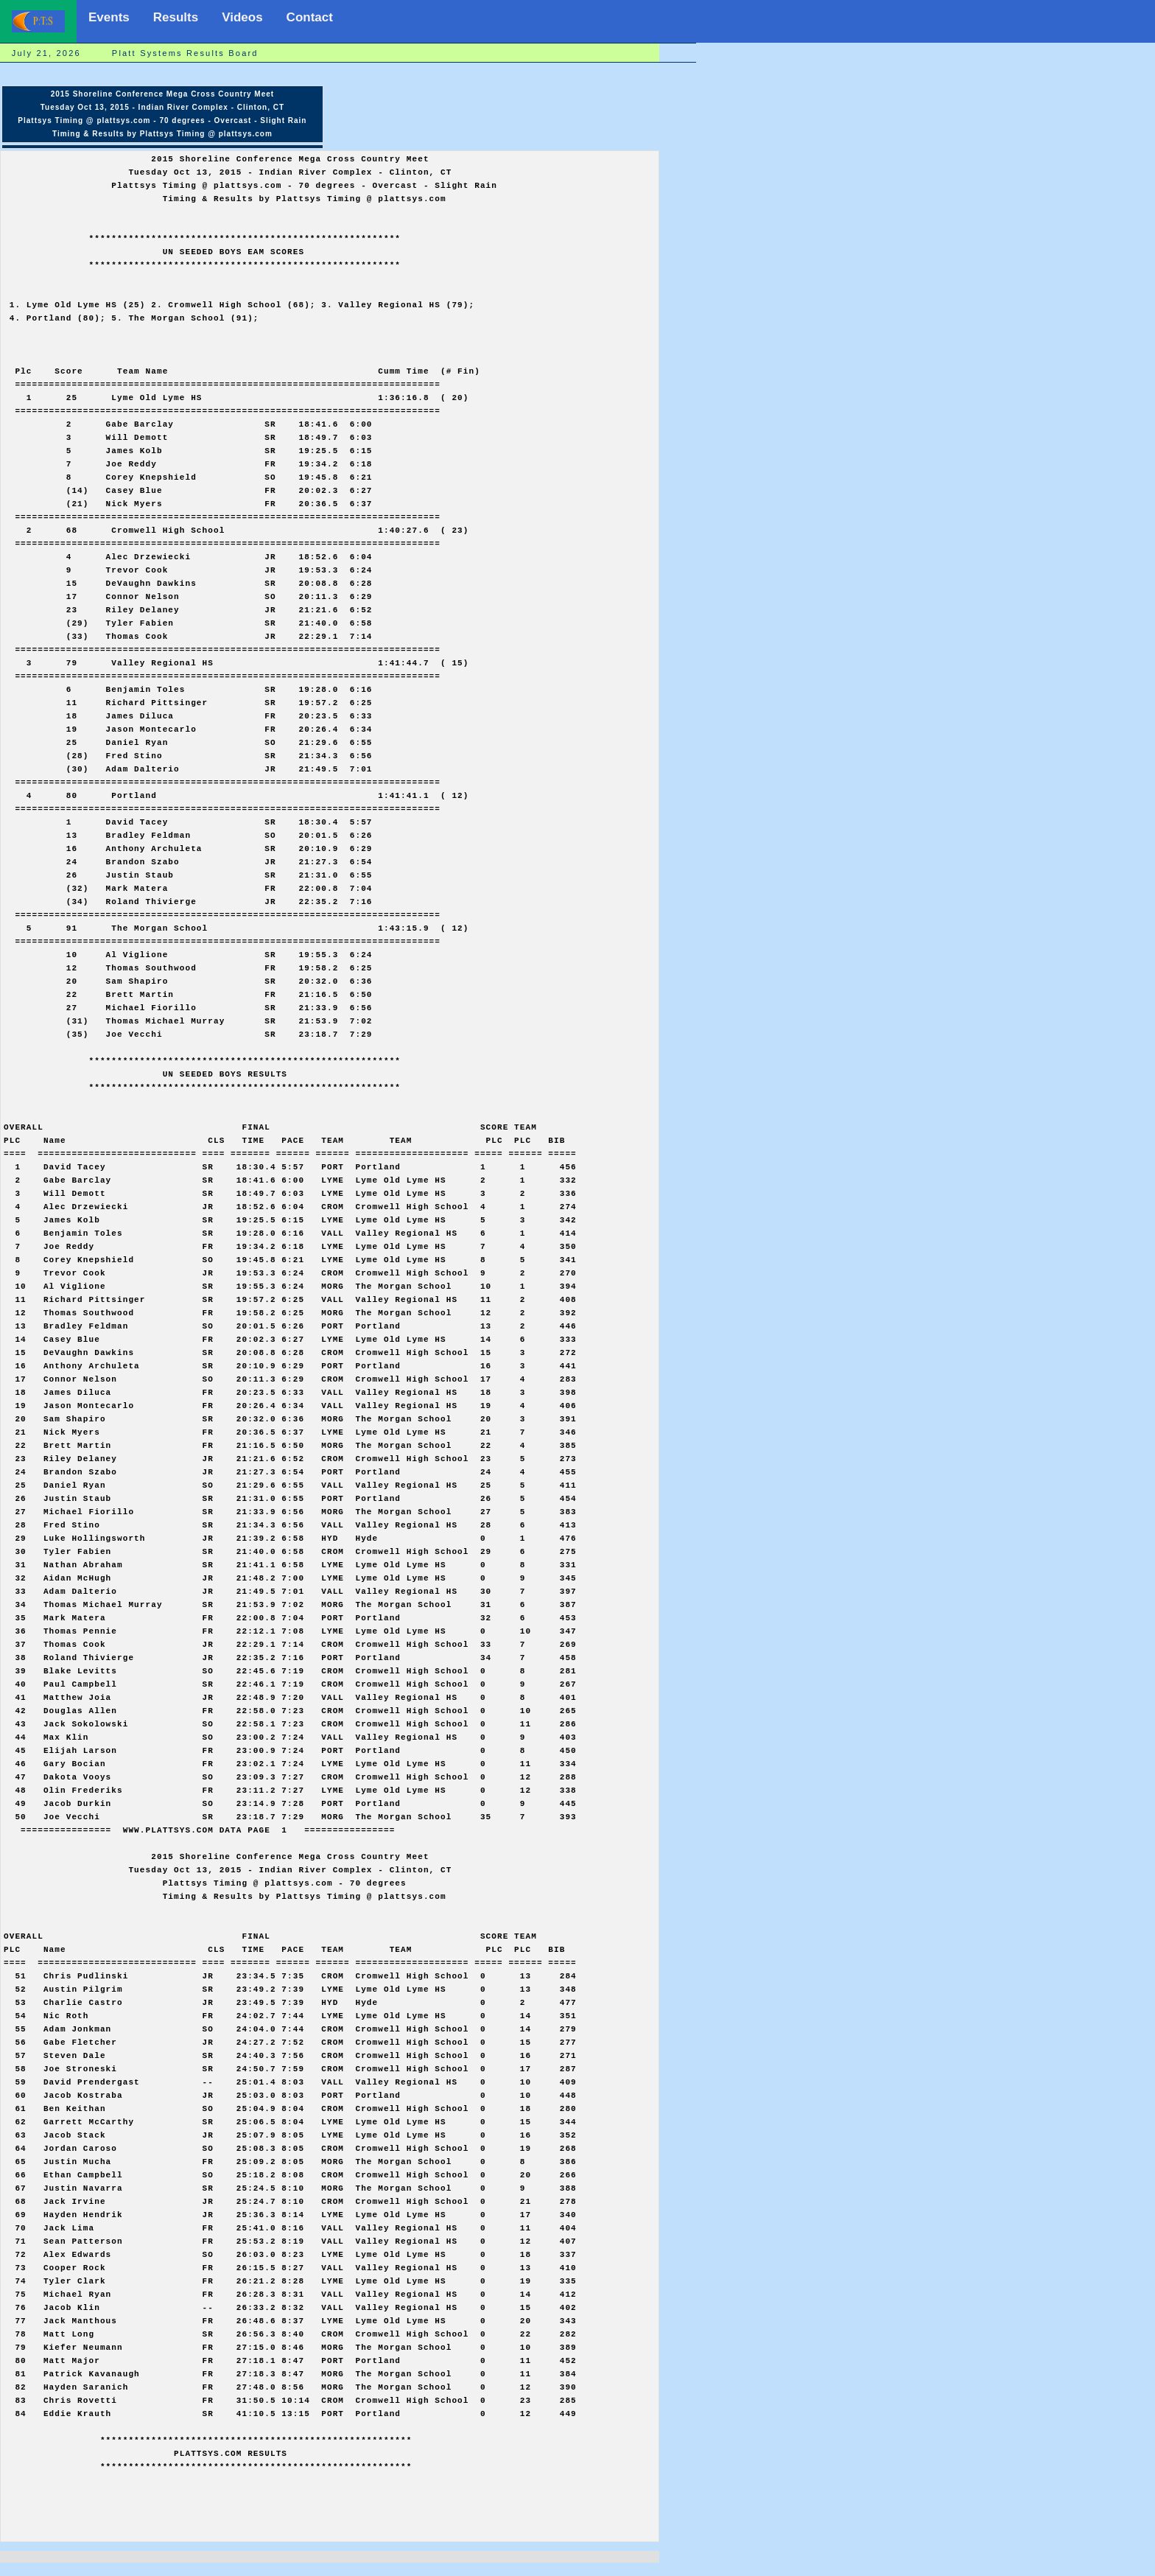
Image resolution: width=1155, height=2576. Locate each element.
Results (175, 17)
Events (109, 17)
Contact (310, 17)
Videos (242, 17)
